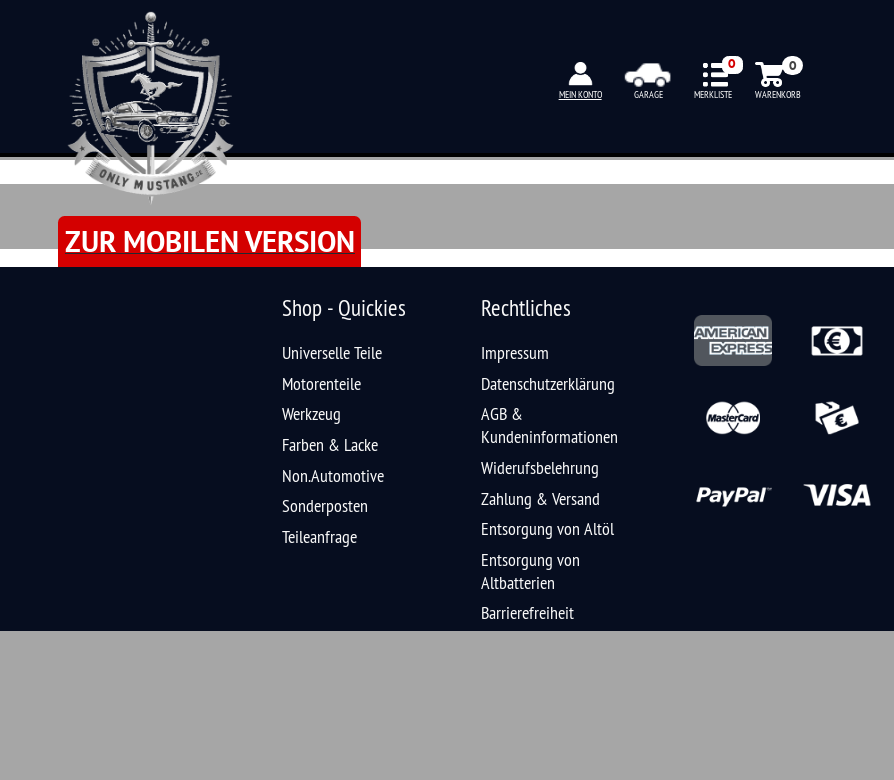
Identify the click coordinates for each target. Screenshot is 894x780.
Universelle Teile (332, 352)
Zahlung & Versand (540, 498)
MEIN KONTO (580, 94)
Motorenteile (321, 383)
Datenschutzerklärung (548, 383)
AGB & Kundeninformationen (549, 425)
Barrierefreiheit (527, 612)
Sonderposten (325, 505)
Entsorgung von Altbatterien (530, 571)
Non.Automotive (333, 475)
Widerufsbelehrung (540, 467)
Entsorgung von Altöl (547, 528)
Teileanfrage (319, 536)
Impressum (515, 352)
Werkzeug (311, 413)
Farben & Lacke (330, 444)
